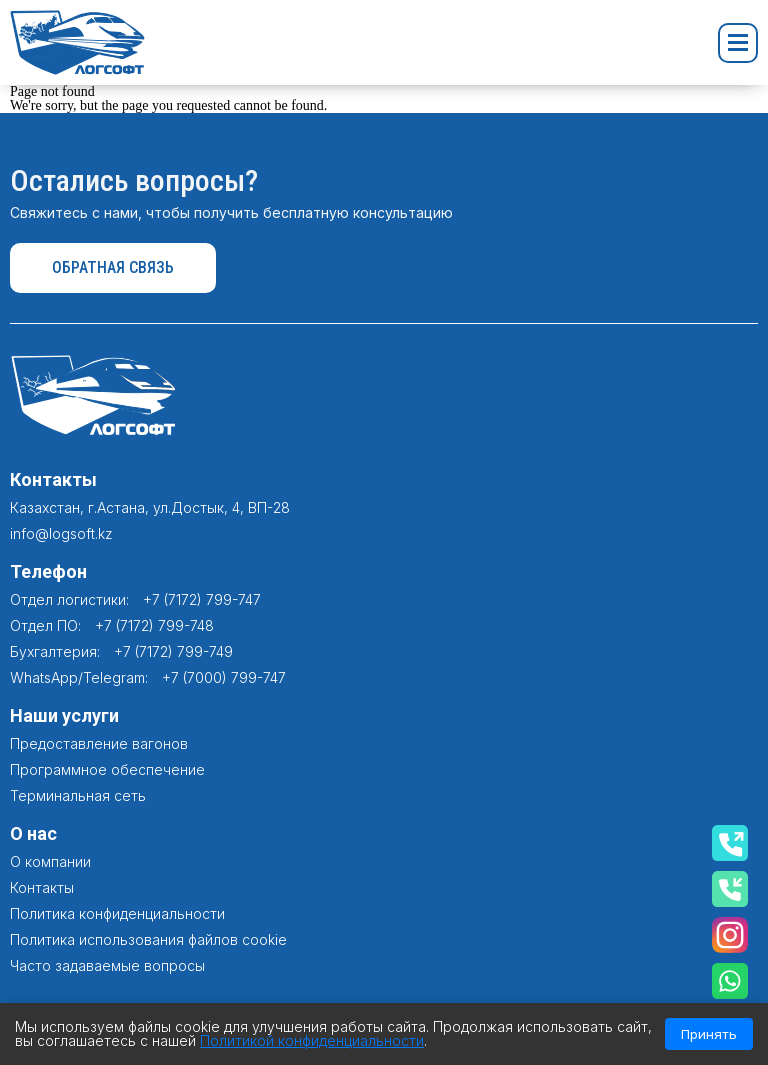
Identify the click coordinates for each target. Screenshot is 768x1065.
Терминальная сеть (78, 795)
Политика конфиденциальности (117, 913)
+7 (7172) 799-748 (154, 625)
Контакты (42, 887)
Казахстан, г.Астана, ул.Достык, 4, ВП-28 (150, 507)
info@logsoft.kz (61, 533)
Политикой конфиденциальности (312, 1040)
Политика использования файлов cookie (148, 939)
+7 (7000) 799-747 (224, 677)
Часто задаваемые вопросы (107, 965)
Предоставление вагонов (99, 743)
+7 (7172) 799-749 (173, 651)
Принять (709, 1034)
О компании (50, 861)
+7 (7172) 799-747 (202, 599)
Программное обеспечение (107, 769)
